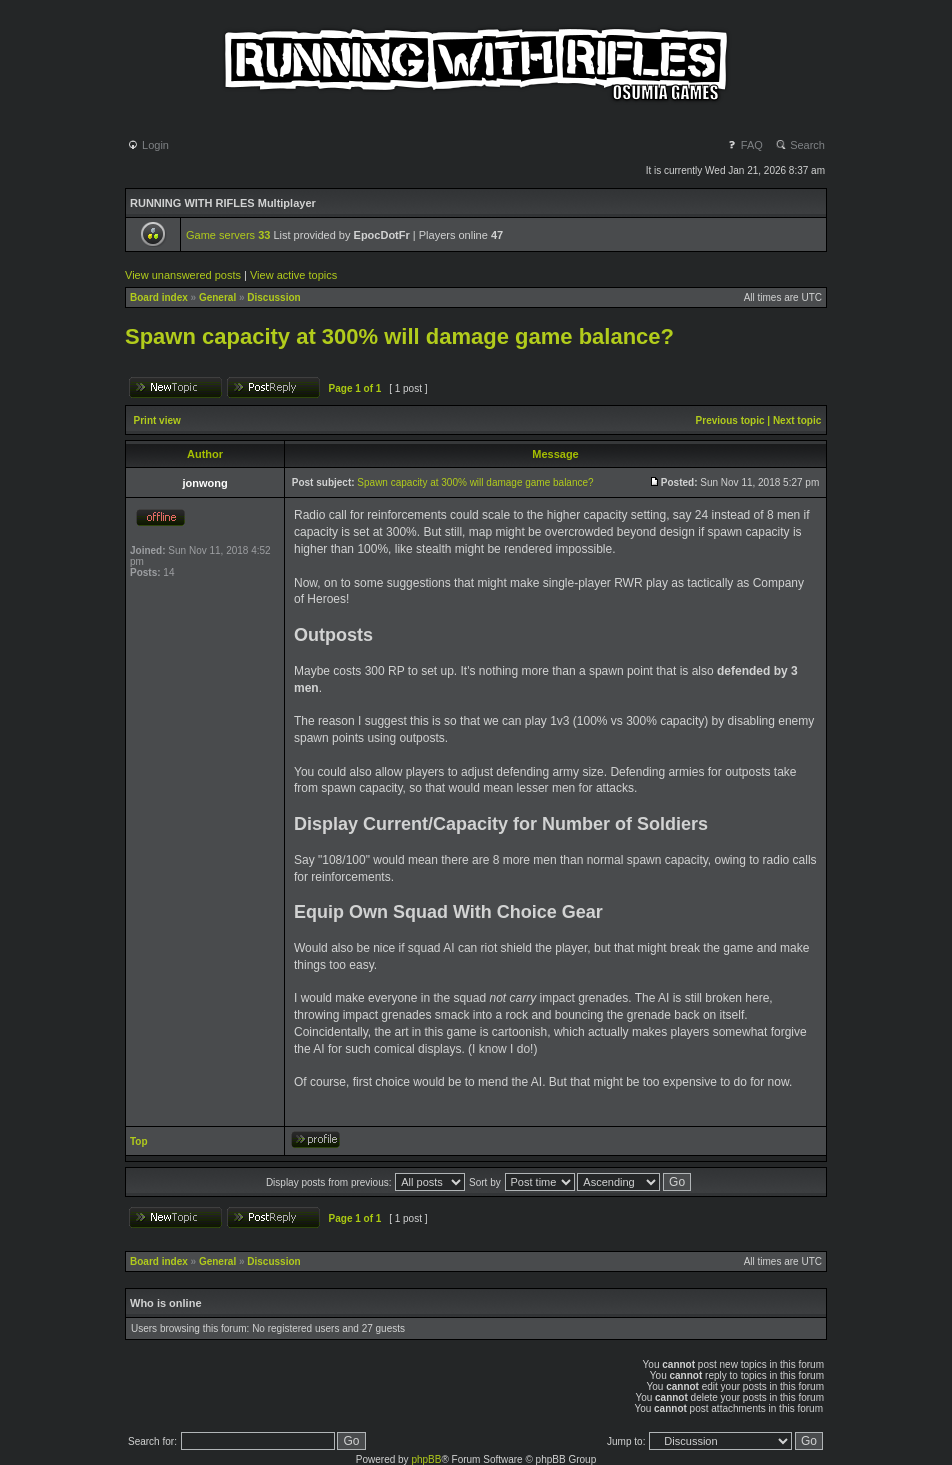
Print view (157, 420)
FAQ (744, 145)
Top (139, 1141)
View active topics (293, 275)
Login (148, 145)
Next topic (797, 420)
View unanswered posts (183, 275)
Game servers (228, 235)
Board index (159, 297)
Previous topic (730, 420)
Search (800, 145)
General (217, 297)
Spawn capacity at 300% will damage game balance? (399, 336)
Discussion (273, 297)
